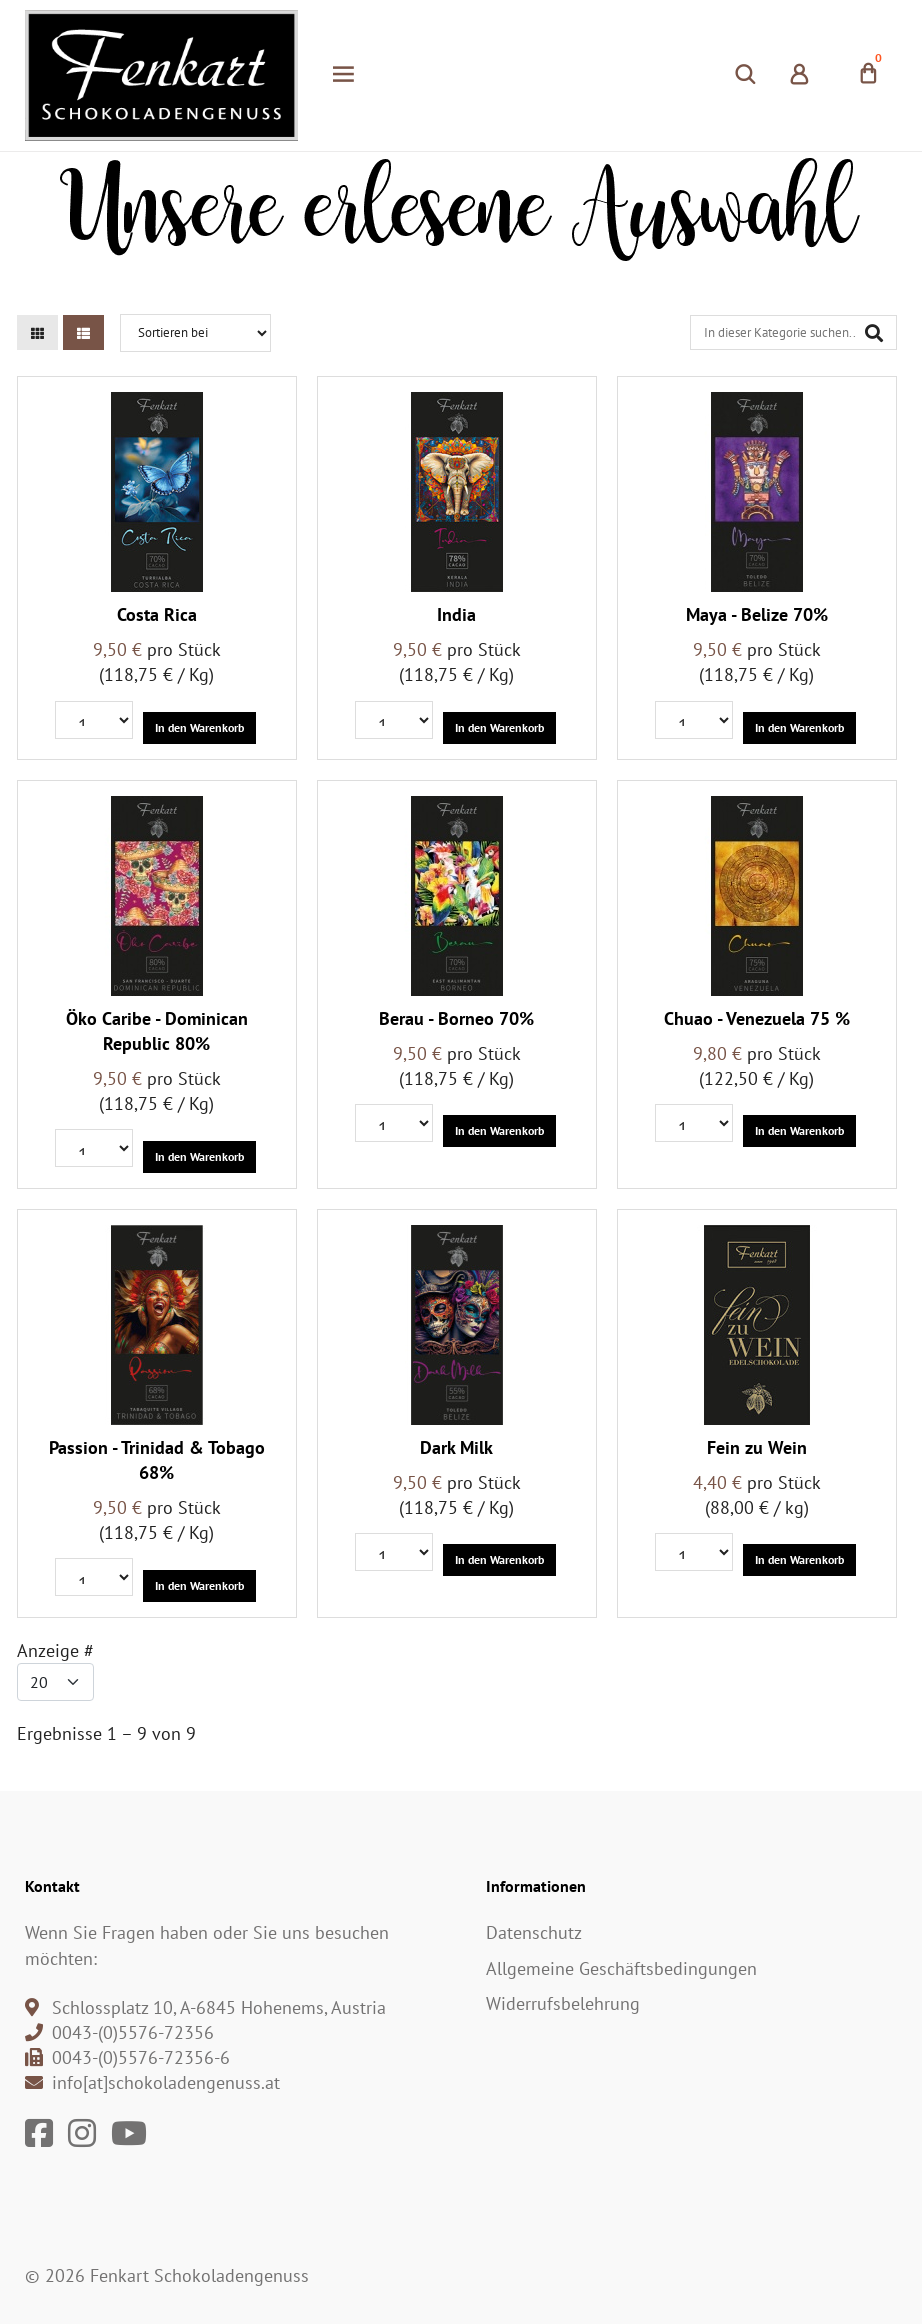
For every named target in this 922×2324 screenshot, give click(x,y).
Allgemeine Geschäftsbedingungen (621, 1968)
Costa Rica (157, 614)
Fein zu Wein (757, 1447)
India (456, 614)
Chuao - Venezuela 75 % (757, 1018)
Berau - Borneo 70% (456, 1018)
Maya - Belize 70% (757, 614)
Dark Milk (456, 1447)
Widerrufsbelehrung (563, 2003)
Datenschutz (534, 1932)
